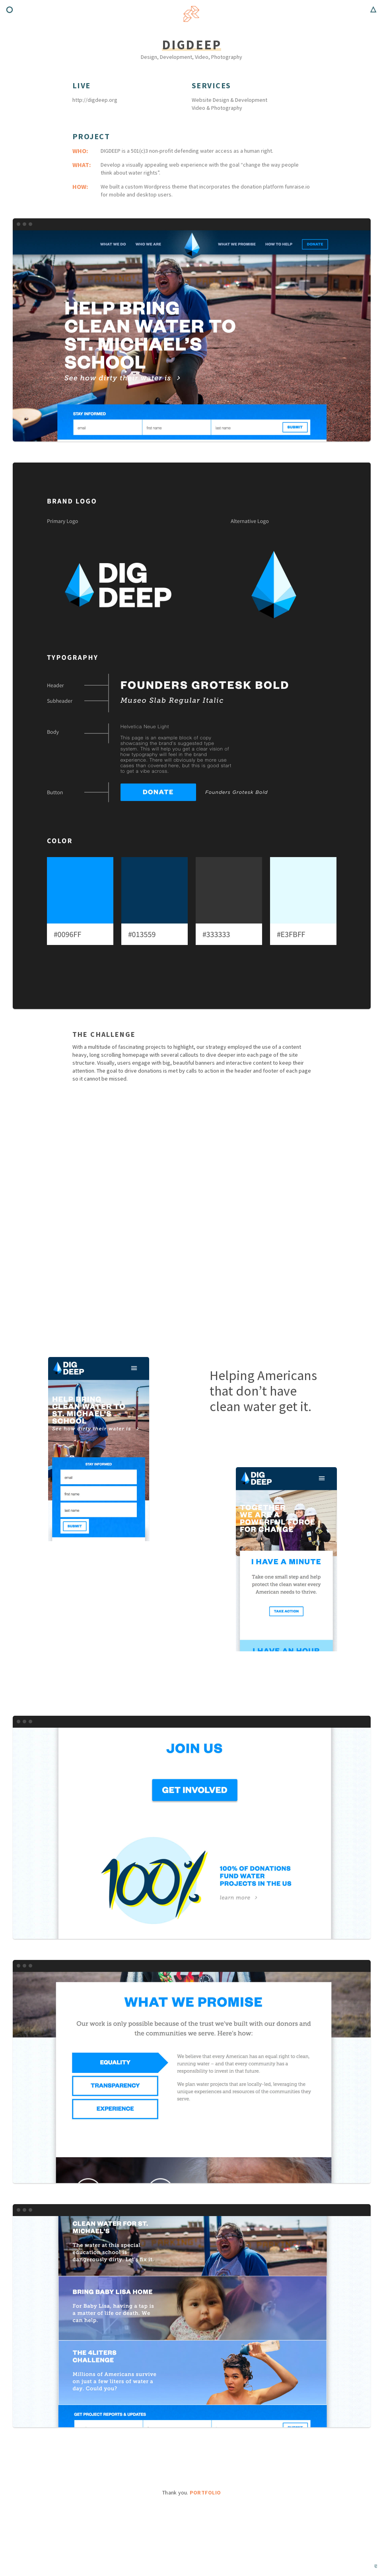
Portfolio (205, 2492)
